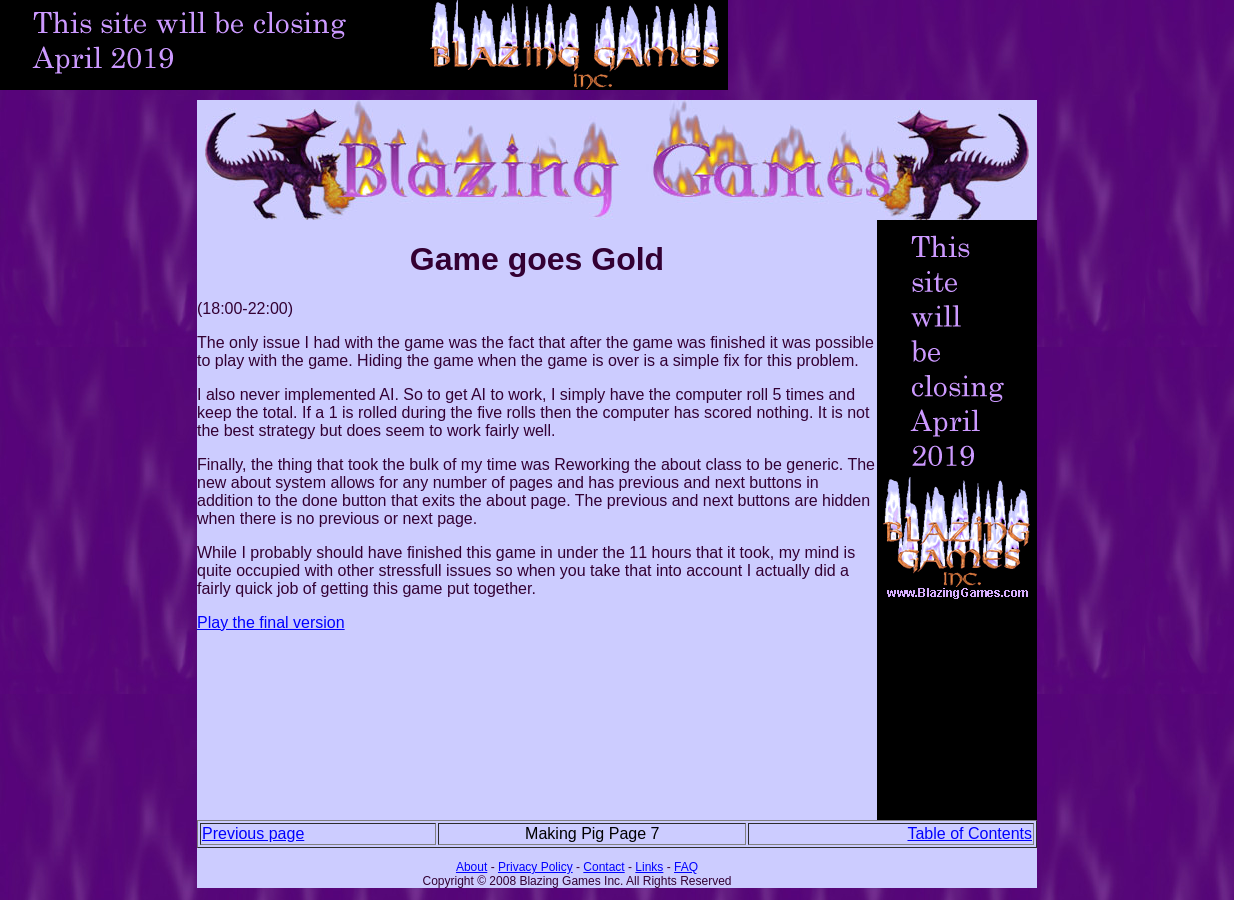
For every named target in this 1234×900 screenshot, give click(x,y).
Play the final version (271, 622)
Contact (603, 867)
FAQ (686, 867)
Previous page (253, 833)
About (471, 867)
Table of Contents (969, 833)
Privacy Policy (535, 867)
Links (649, 867)
